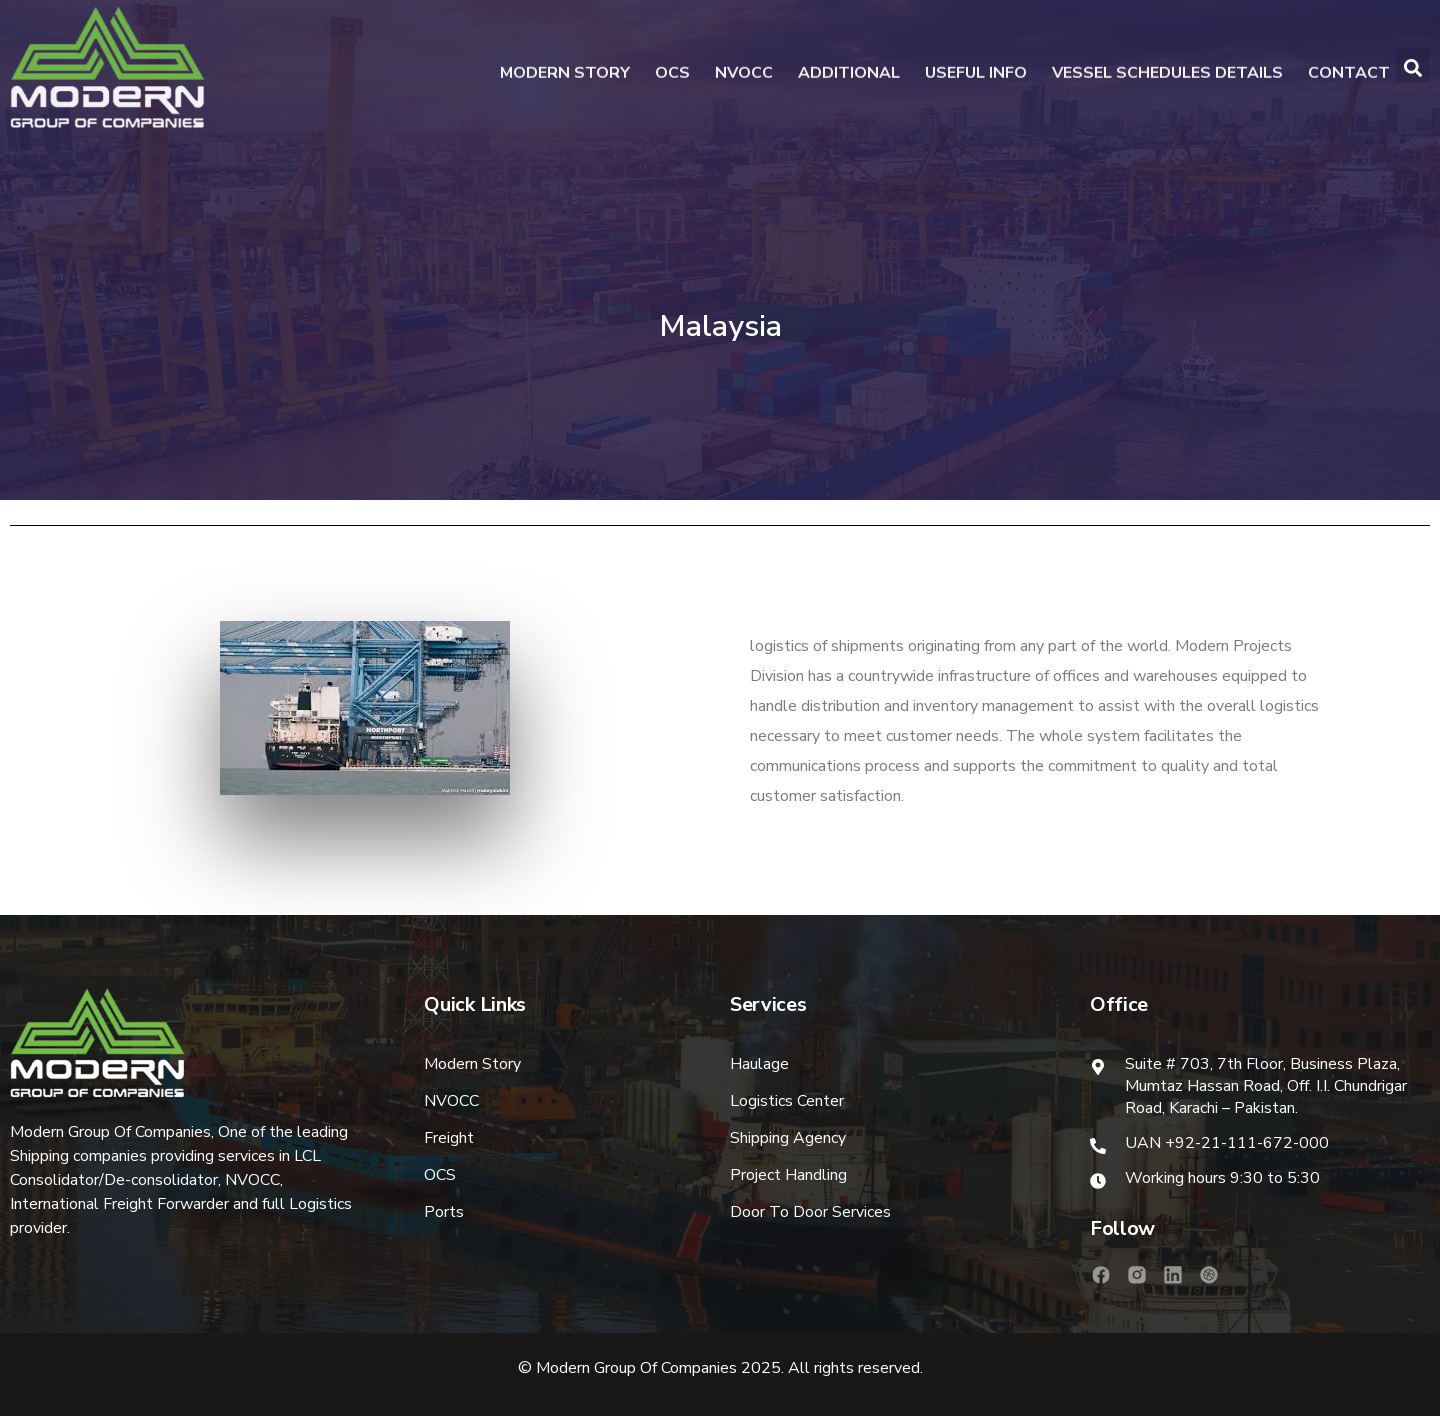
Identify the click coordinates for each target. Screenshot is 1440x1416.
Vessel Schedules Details (1167, 70)
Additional (849, 70)
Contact (1349, 70)
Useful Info (976, 70)
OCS (672, 70)
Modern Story (565, 70)
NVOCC (744, 70)
